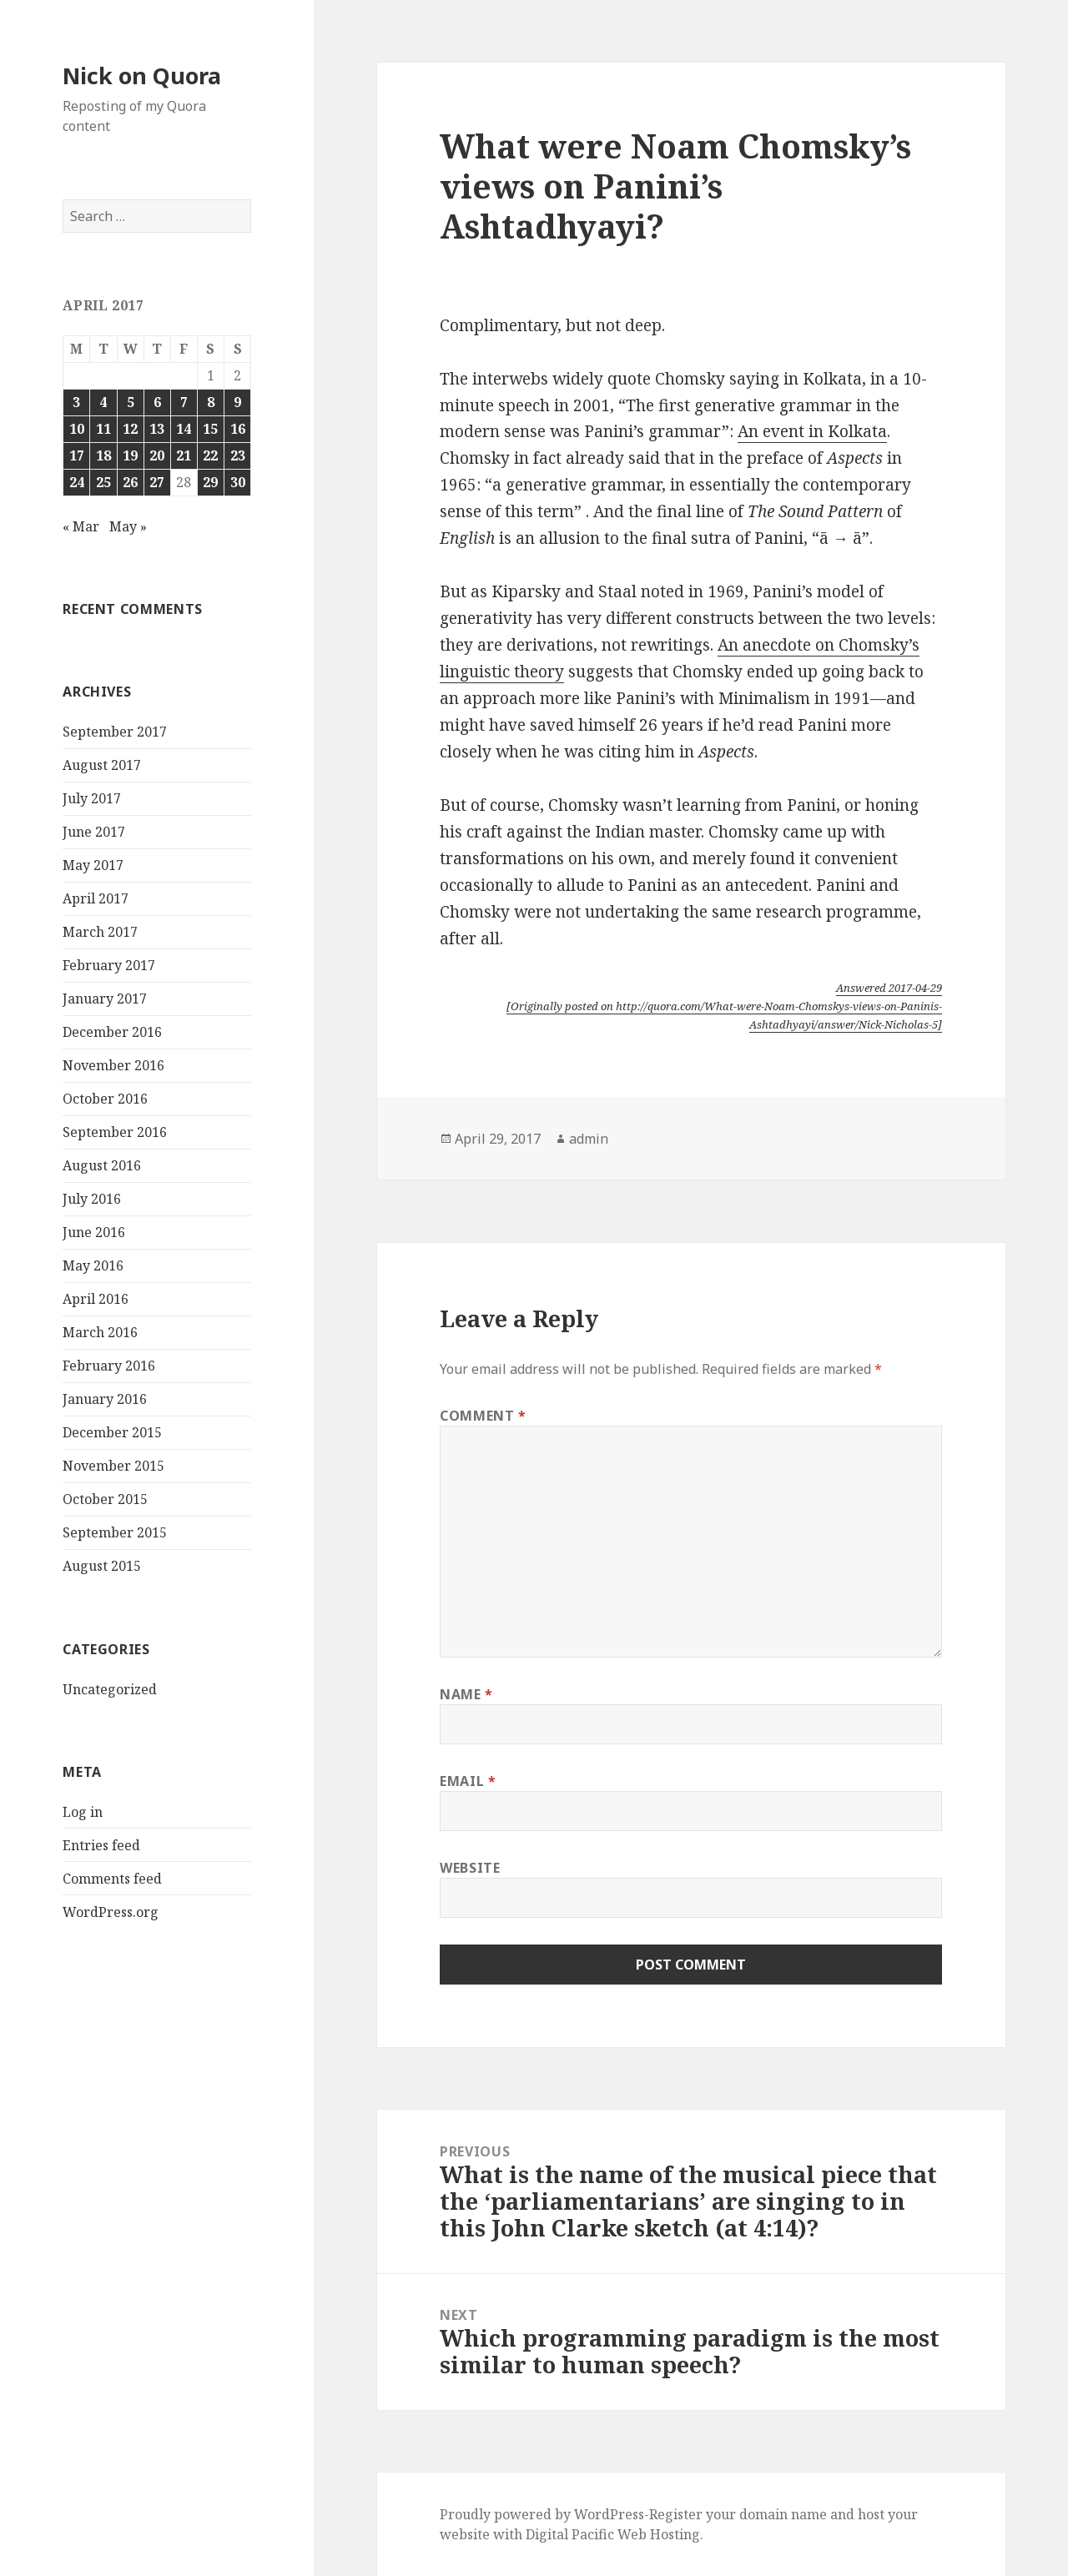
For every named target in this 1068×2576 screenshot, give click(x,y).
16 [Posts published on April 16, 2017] (237, 429)
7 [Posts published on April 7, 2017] (184, 402)
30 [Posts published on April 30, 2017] (237, 482)
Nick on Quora (142, 75)
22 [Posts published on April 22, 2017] (210, 455)
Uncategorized (110, 1689)
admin (588, 1139)
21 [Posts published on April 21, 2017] (183, 455)
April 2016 (95, 1299)
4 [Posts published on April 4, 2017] (103, 402)
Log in (83, 1812)
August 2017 (102, 765)
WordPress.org (111, 1912)
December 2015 (112, 1432)
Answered (889, 987)
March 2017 (100, 932)
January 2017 (105, 998)
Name (466, 1694)
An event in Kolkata (812, 431)
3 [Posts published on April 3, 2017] (76, 402)
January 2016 (105, 1399)
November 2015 (113, 1466)
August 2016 (102, 1165)
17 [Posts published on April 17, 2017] (76, 455)
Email (468, 1781)
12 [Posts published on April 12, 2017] (130, 429)
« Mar (81, 526)
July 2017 (92, 798)
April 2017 (95, 898)
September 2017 (115, 731)
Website (470, 1868)
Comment (483, 1415)
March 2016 (100, 1332)
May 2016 (93, 1265)
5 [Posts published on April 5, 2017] (130, 402)
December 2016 (112, 1032)
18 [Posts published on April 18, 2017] (103, 455)
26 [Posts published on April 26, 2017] (130, 482)
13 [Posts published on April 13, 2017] (156, 429)
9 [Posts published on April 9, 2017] (237, 402)
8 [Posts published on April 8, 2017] (210, 402)
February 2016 (109, 1365)
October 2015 (105, 1499)
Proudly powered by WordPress (542, 2514)
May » (128, 526)
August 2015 (102, 1566)
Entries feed (101, 1845)
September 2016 (115, 1132)
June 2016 (94, 1232)
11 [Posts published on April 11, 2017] (103, 429)
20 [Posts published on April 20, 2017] (156, 455)
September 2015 (115, 1532)
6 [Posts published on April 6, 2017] (157, 402)
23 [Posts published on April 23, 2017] (237, 455)
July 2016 (92, 1199)
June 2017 (94, 832)
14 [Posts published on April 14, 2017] (183, 429)
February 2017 (109, 965)
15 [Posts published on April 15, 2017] (210, 429)
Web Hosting (658, 2534)
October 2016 (105, 1098)
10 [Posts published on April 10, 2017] (76, 429)
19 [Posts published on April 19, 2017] (130, 455)
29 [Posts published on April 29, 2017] (210, 482)
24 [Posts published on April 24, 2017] (76, 482)
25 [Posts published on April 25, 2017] (103, 482)
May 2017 (93, 865)
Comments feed (112, 1878)
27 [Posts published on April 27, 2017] (156, 482)
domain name (783, 2514)
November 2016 (113, 1065)
